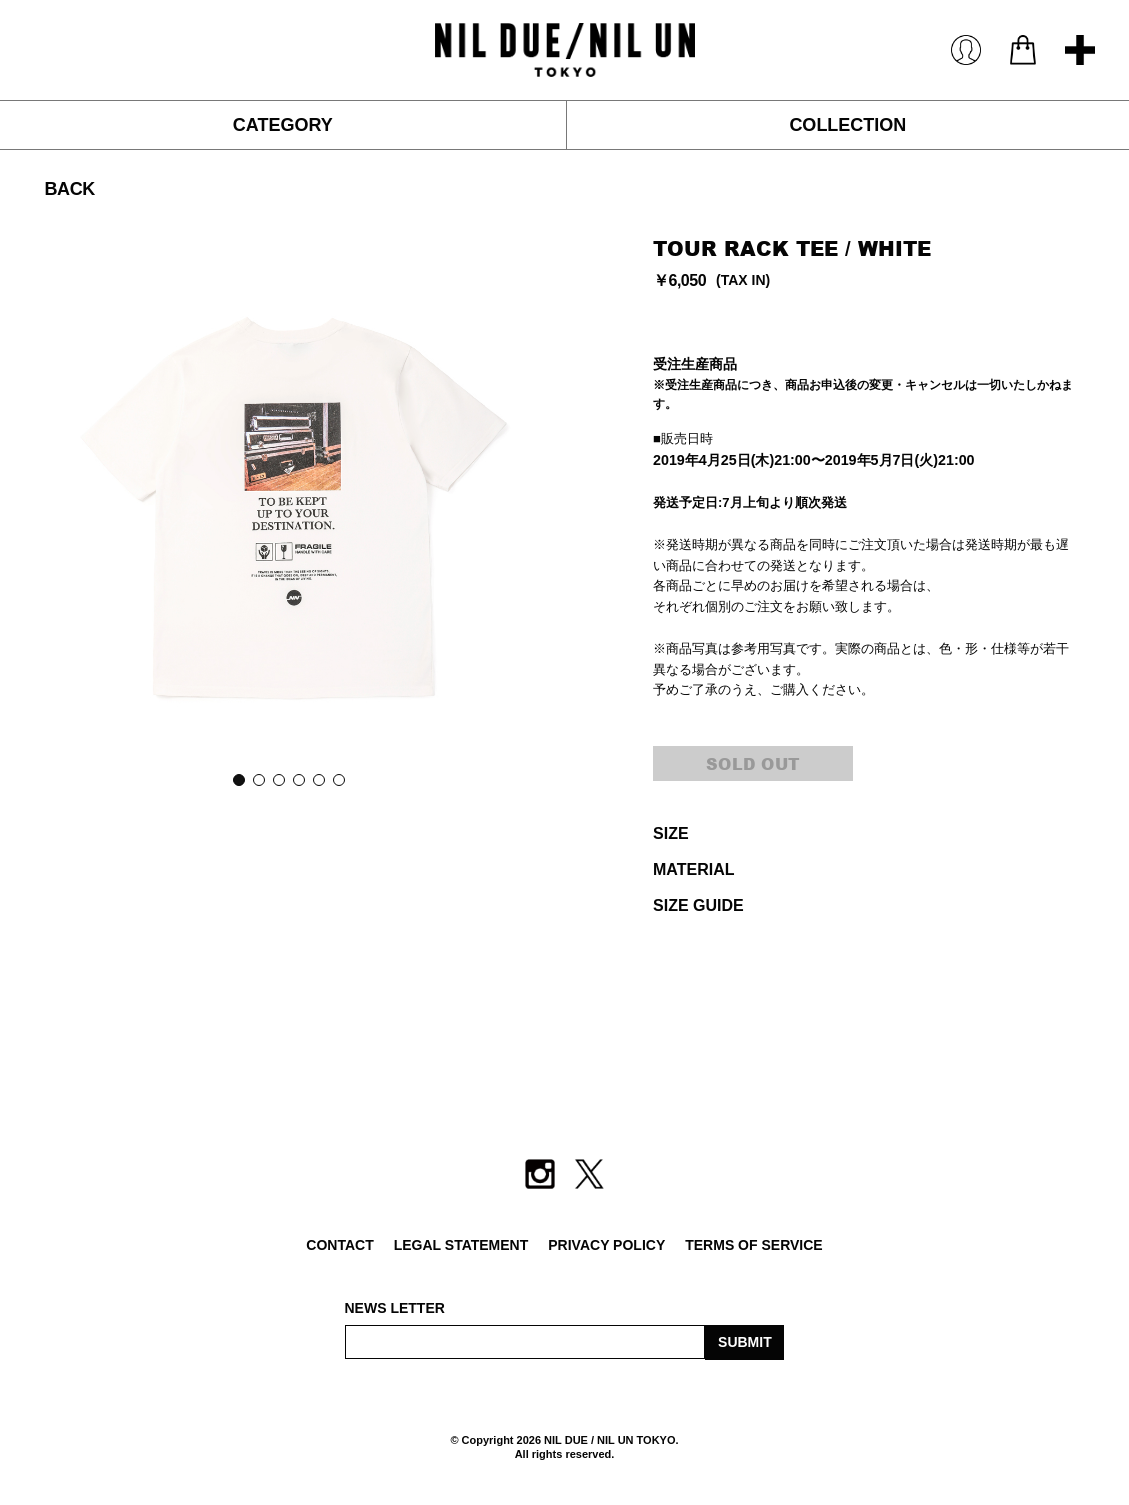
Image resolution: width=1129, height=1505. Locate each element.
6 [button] (338, 779)
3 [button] (278, 779)
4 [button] (298, 779)
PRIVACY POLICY (606, 1245)
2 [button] (258, 779)
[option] (288, 502)
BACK (69, 189)
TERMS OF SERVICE (753, 1245)
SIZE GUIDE (698, 905)
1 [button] (238, 779)
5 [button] (318, 779)
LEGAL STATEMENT (461, 1245)
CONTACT (339, 1245)
